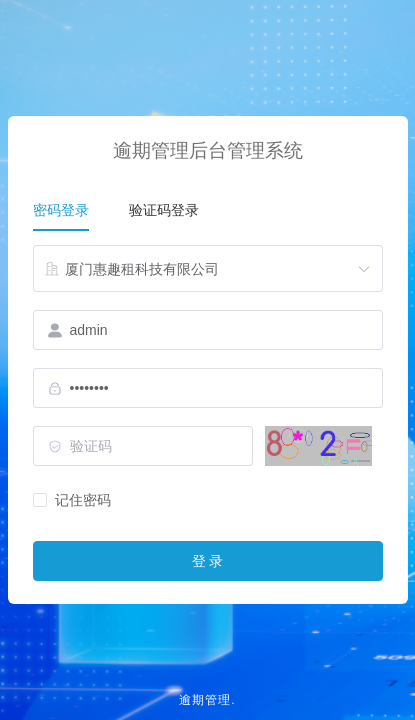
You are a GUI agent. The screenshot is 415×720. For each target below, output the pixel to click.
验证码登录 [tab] (164, 210)
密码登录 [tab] (61, 210)
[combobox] (208, 269)
